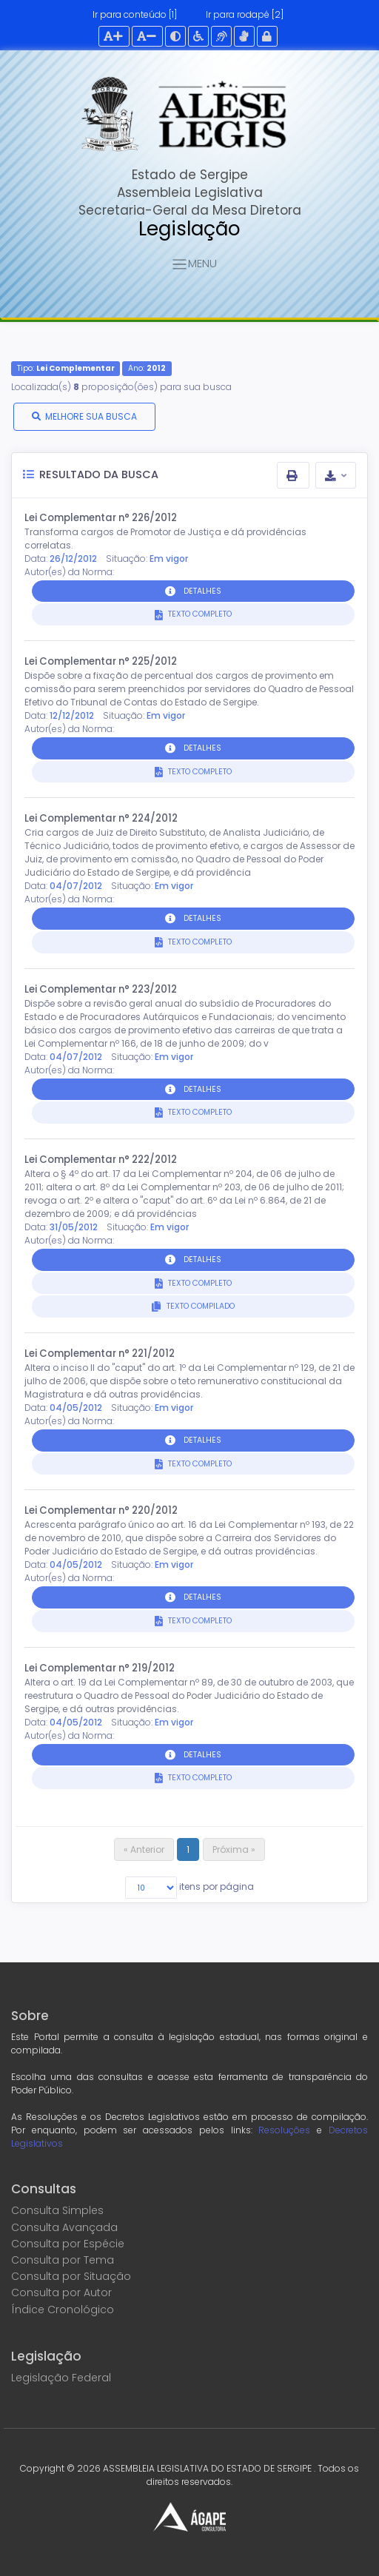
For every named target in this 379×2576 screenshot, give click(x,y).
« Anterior (144, 1849)
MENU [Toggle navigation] (194, 264)
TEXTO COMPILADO (199, 1306)
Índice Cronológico (62, 2309)
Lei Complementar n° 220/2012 (101, 1510)
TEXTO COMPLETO (199, 614)
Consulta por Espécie (67, 2243)
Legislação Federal (61, 2377)
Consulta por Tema (62, 2260)
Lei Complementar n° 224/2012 (101, 818)
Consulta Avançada (64, 2227)
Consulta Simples (57, 2210)
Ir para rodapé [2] (245, 14)
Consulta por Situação (71, 2276)
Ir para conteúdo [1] (135, 14)
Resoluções (284, 2130)
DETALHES (202, 591)
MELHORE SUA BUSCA (91, 416)
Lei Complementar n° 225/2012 (100, 661)
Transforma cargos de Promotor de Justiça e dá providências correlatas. (165, 538)
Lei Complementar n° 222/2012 (100, 1160)
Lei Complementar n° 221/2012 (99, 1353)
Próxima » (233, 1849)
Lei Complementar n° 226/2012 (100, 518)
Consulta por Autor (61, 2292)
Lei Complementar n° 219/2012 (99, 1668)
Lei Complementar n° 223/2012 (100, 989)
